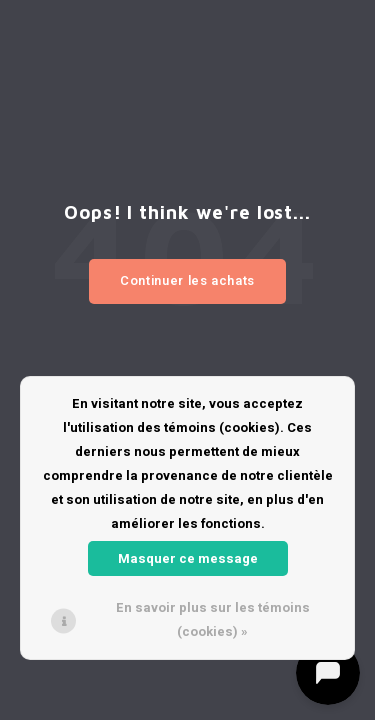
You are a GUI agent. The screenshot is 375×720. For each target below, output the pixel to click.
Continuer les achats (187, 280)
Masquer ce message (188, 558)
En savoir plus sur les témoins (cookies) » (213, 619)
